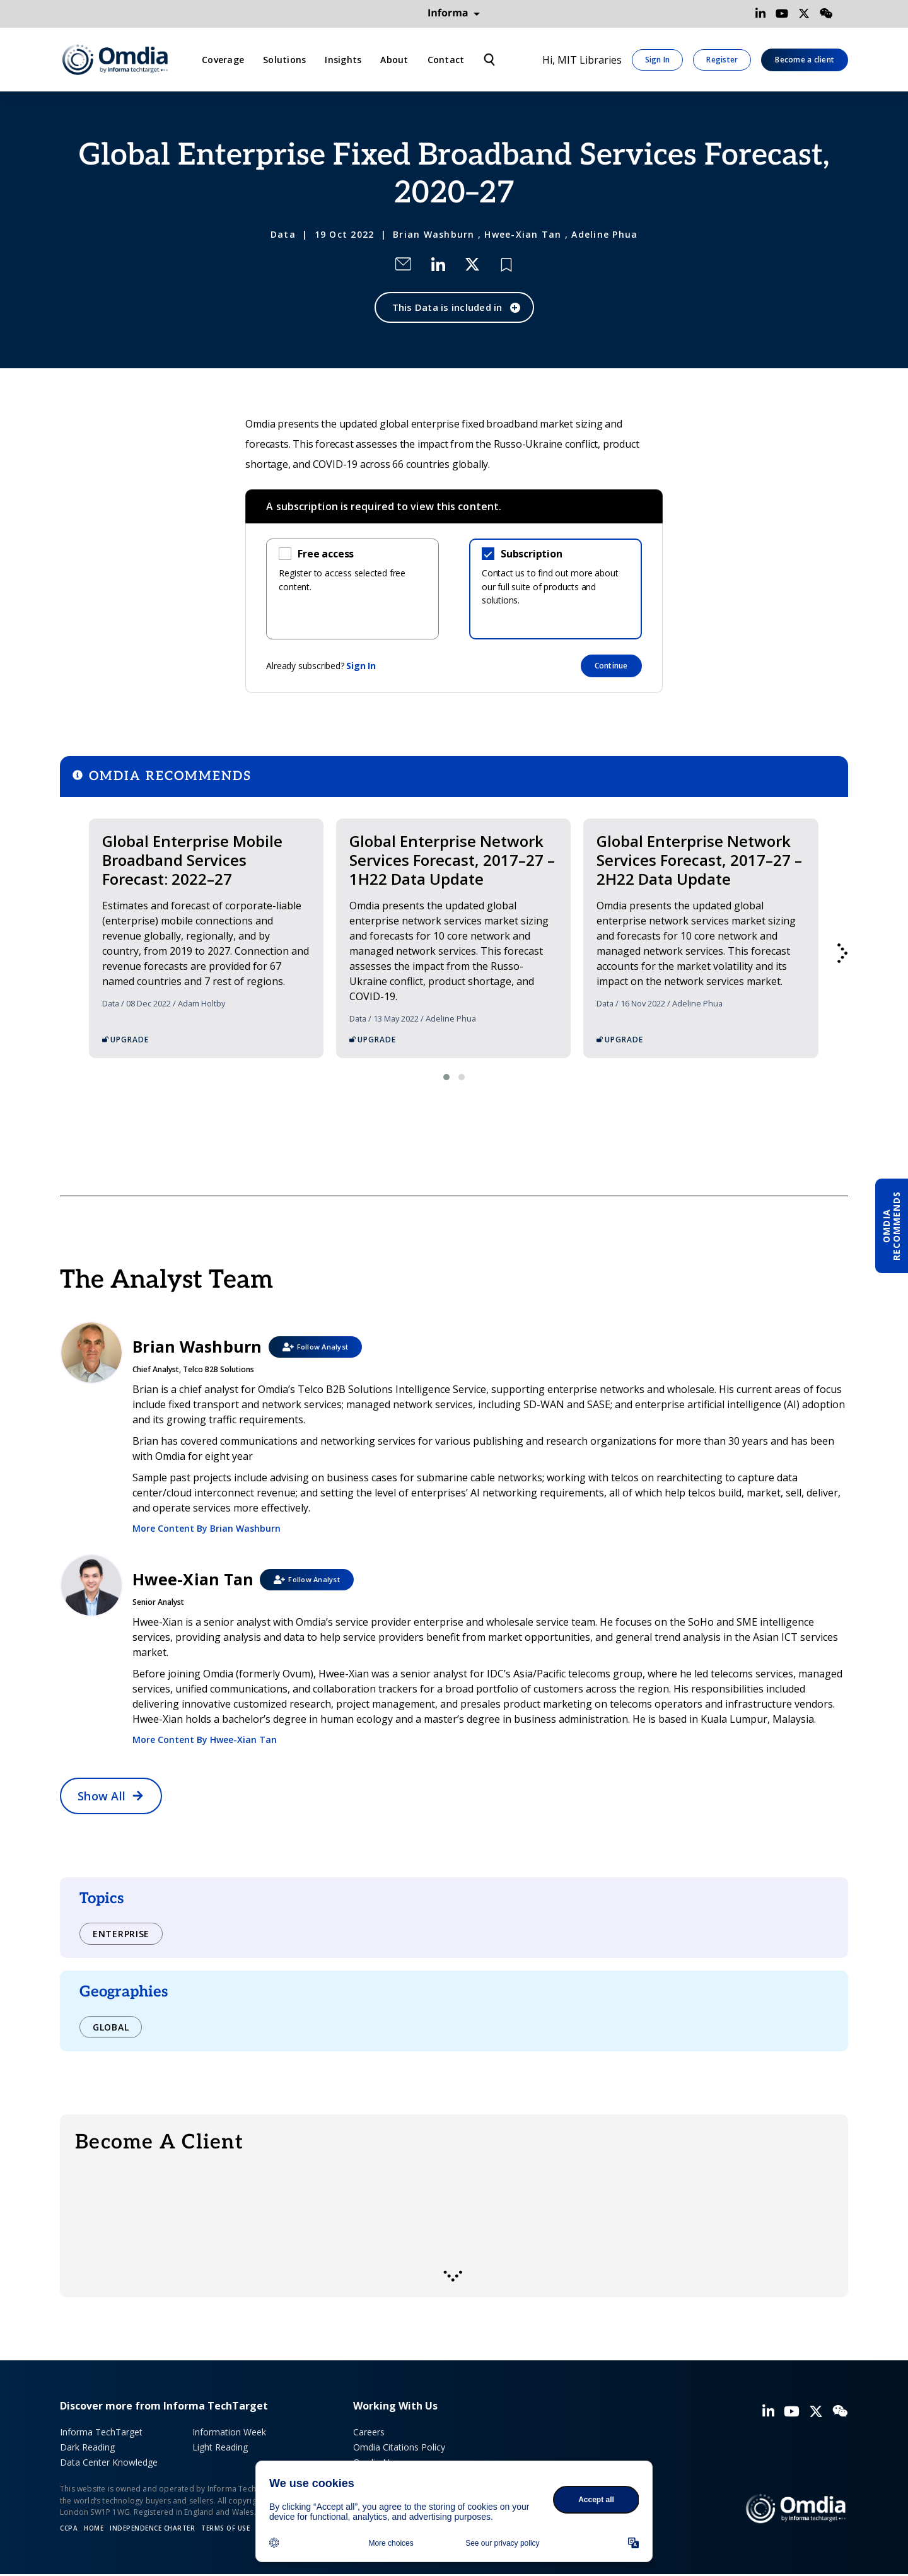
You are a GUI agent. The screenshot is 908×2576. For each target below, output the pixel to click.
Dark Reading (87, 2447)
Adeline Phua (604, 234)
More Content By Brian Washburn (206, 1528)
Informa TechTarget (101, 2432)
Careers (369, 2432)
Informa (454, 13)
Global (111, 2027)
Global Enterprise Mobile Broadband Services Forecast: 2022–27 (192, 859)
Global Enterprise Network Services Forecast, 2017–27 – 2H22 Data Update (699, 859)
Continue (611, 665)
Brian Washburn (434, 234)
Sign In (657, 59)
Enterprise (121, 1934)
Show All (101, 1796)
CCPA (69, 2528)
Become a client (804, 59)
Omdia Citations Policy (399, 2447)
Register (722, 59)
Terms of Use (225, 2528)
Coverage (223, 60)
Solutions (284, 60)
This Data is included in (447, 307)
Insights (343, 60)
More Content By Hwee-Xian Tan (204, 1740)
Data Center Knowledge (109, 2462)
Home (93, 2528)
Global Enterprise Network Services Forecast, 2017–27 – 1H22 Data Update (452, 859)
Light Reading (220, 2447)
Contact (446, 60)
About (394, 60)
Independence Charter (152, 2528)
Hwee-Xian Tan (522, 234)
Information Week (229, 2432)
